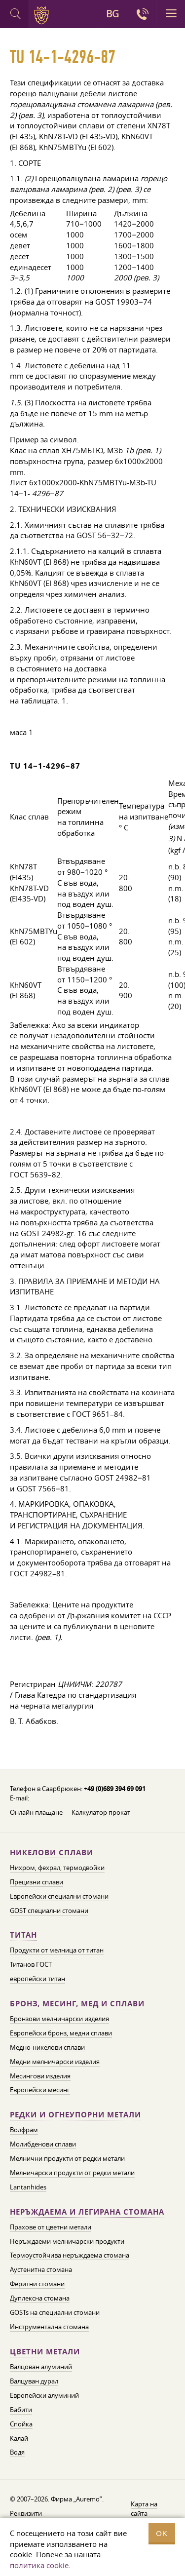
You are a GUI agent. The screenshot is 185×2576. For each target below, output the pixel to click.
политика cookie (39, 2565)
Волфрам (24, 2129)
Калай (19, 2438)
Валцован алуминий (41, 2366)
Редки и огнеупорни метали (75, 2114)
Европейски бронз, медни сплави (61, 2033)
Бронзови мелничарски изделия (59, 2018)
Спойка (21, 2424)
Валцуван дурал (34, 2381)
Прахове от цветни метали (50, 2227)
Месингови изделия (40, 2075)
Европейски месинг (40, 2089)
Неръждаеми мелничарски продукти (67, 2241)
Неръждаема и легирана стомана (87, 2212)
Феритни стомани (37, 2283)
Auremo (43, 15)
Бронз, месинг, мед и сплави (77, 2003)
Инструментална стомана (49, 2326)
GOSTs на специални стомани (55, 2312)
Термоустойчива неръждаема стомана (69, 2255)
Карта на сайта (144, 2508)
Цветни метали (45, 2351)
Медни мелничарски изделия (55, 2061)
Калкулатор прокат (101, 1812)
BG (112, 13)
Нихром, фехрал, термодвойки (57, 1867)
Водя (17, 2452)
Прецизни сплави (36, 1881)
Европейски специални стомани (59, 1896)
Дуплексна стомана (40, 2298)
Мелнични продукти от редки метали (67, 2158)
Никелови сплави (51, 1852)
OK (162, 2533)
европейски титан (37, 1978)
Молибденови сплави (43, 2144)
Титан (23, 1935)
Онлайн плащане (36, 1812)
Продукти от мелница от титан (57, 1950)
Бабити (21, 2409)
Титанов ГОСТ (31, 1964)
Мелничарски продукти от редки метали (72, 2172)
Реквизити (26, 2513)
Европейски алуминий (44, 2395)
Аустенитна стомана (41, 2269)
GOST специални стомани (49, 1910)
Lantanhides (28, 2187)
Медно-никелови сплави (47, 2047)
